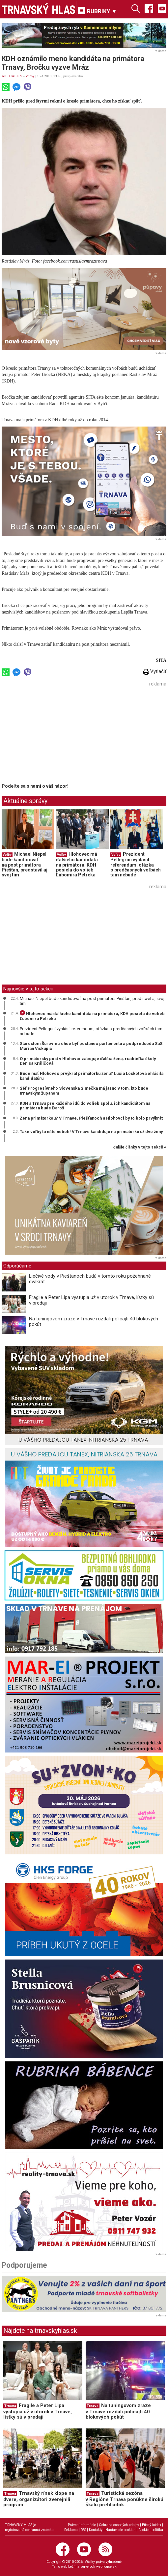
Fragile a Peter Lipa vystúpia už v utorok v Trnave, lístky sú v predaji (91, 1300)
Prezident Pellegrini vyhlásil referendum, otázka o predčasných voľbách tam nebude (135, 864)
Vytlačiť (154, 671)
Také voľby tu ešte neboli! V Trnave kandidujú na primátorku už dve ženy (91, 1131)
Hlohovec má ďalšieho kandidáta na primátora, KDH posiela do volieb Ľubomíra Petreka (77, 864)
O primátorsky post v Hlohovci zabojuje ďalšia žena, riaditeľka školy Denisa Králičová (88, 1061)
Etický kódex (151, 2525)
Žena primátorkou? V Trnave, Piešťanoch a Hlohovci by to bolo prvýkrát (91, 1118)
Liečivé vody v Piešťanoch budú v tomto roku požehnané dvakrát (90, 1279)
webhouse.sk (106, 2566)
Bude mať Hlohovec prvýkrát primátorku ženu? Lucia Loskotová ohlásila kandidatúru (91, 1076)
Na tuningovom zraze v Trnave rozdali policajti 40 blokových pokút (93, 1321)
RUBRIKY (97, 10)
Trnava (10, 2406)
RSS (83, 2530)
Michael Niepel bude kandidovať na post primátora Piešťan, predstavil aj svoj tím (24, 864)
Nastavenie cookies (120, 2530)
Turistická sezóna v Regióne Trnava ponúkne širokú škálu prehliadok (124, 2499)
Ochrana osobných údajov (119, 2525)
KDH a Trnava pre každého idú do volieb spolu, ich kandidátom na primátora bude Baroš (85, 1106)
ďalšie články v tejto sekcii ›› (139, 1147)
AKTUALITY (12, 76)
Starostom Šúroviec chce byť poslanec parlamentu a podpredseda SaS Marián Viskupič (91, 1046)
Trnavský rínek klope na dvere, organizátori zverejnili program (38, 2499)
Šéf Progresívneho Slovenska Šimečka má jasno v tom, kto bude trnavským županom (84, 1091)
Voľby (30, 76)
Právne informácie (82, 2525)
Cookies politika (150, 2530)
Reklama (71, 2530)
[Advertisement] (57, 735)
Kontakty (95, 2530)
